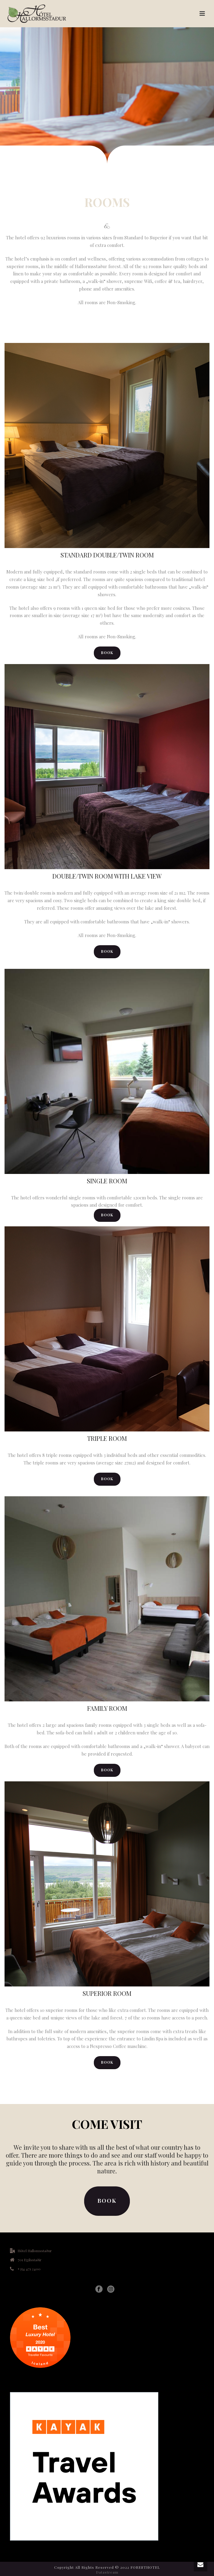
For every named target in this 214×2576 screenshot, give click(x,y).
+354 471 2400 (29, 2268)
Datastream (107, 2572)
